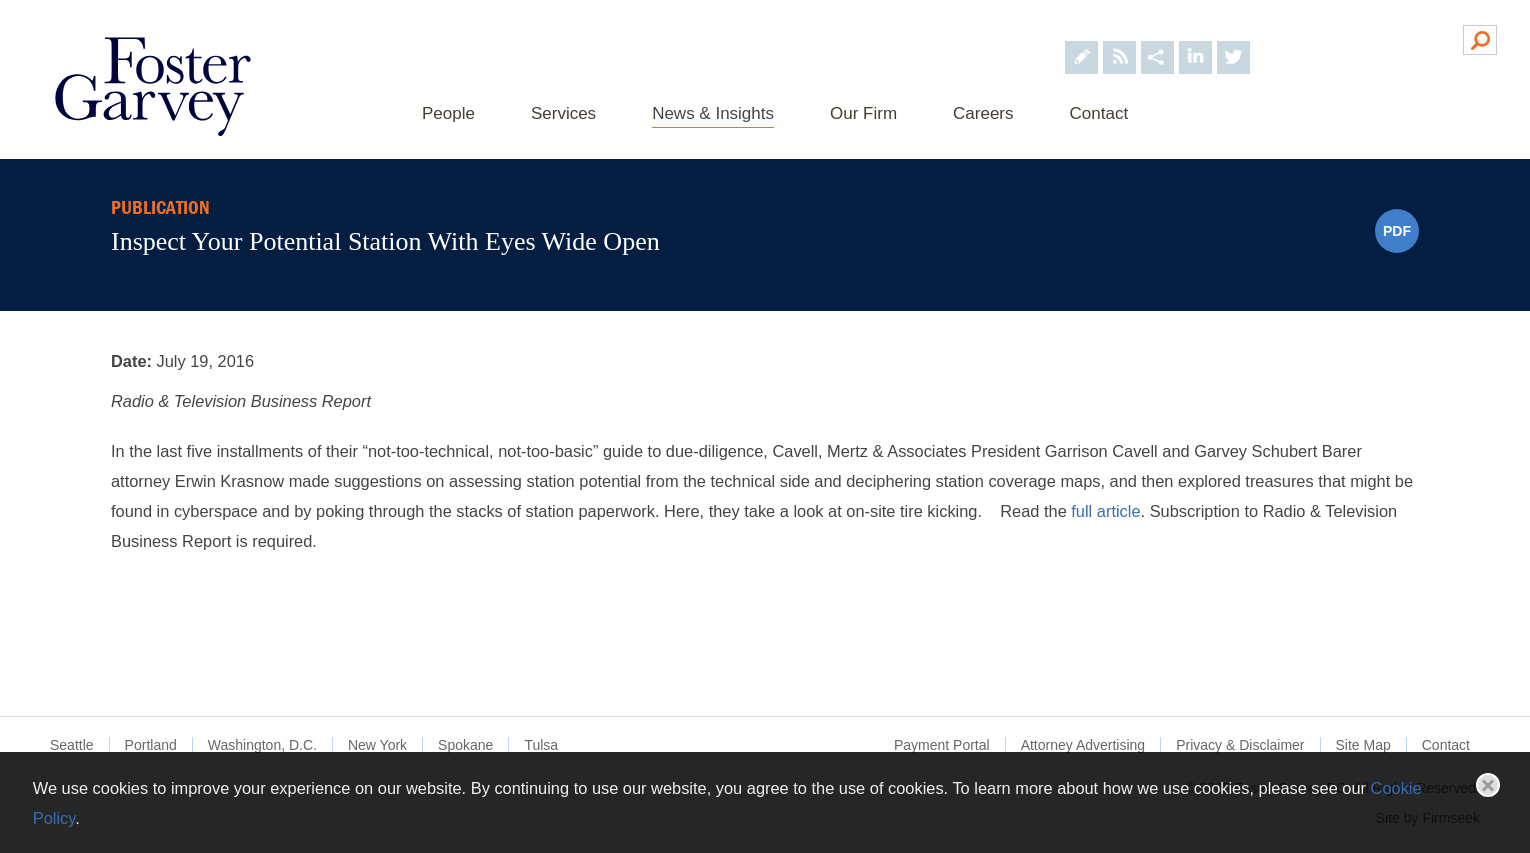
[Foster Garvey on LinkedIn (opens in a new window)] (1195, 38)
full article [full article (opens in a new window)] (1105, 511)
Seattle (72, 745)
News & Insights (713, 113)
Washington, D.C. (262, 745)
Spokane (465, 745)
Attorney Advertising (1083, 745)
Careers (983, 113)
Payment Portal (942, 745)
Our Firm (863, 113)
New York (377, 745)
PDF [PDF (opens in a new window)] (1397, 231)
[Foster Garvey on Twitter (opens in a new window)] (1233, 38)
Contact (1099, 113)
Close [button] (1488, 785)
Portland (151, 745)
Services (563, 113)
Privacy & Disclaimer (1240, 745)
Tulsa (541, 745)
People (448, 113)
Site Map (1363, 745)
